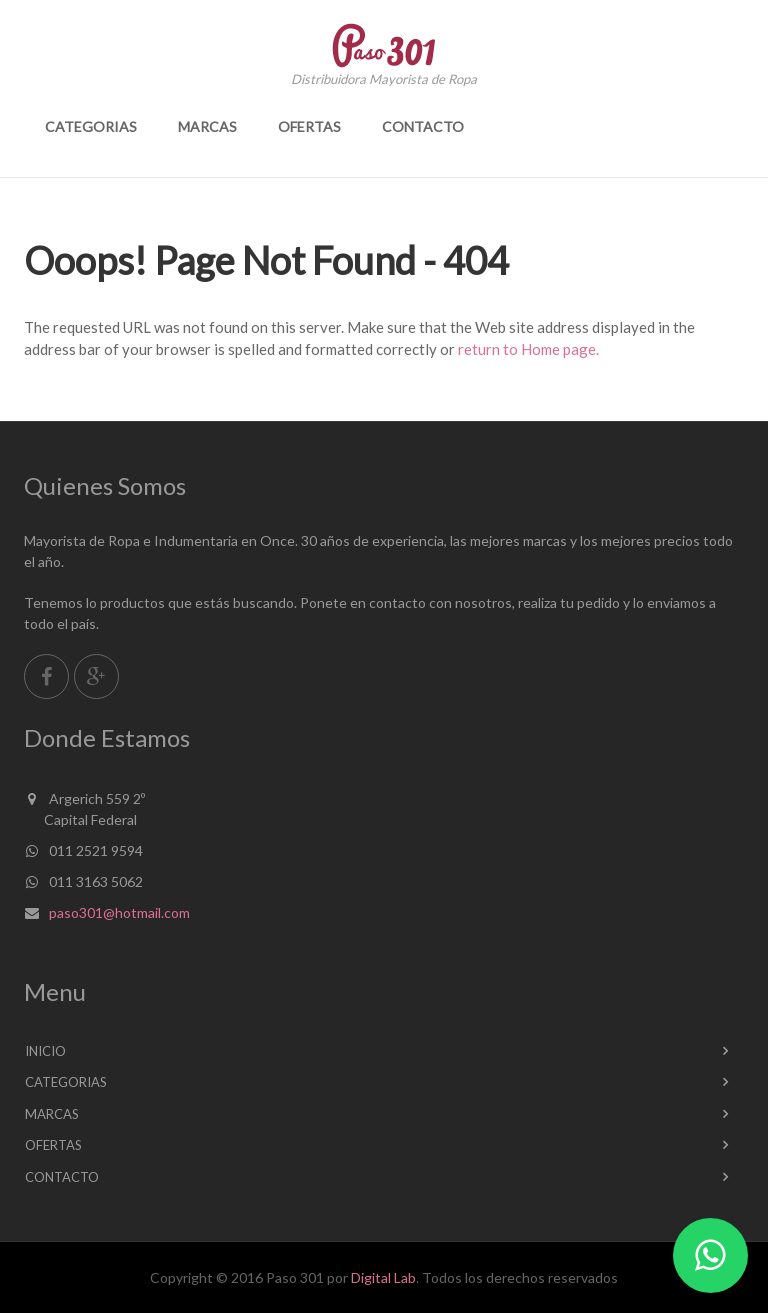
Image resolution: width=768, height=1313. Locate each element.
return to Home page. (528, 349)
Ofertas (309, 126)
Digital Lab (383, 1277)
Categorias (91, 126)
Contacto (423, 126)
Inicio (45, 1051)
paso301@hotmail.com (119, 912)
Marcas (207, 126)
